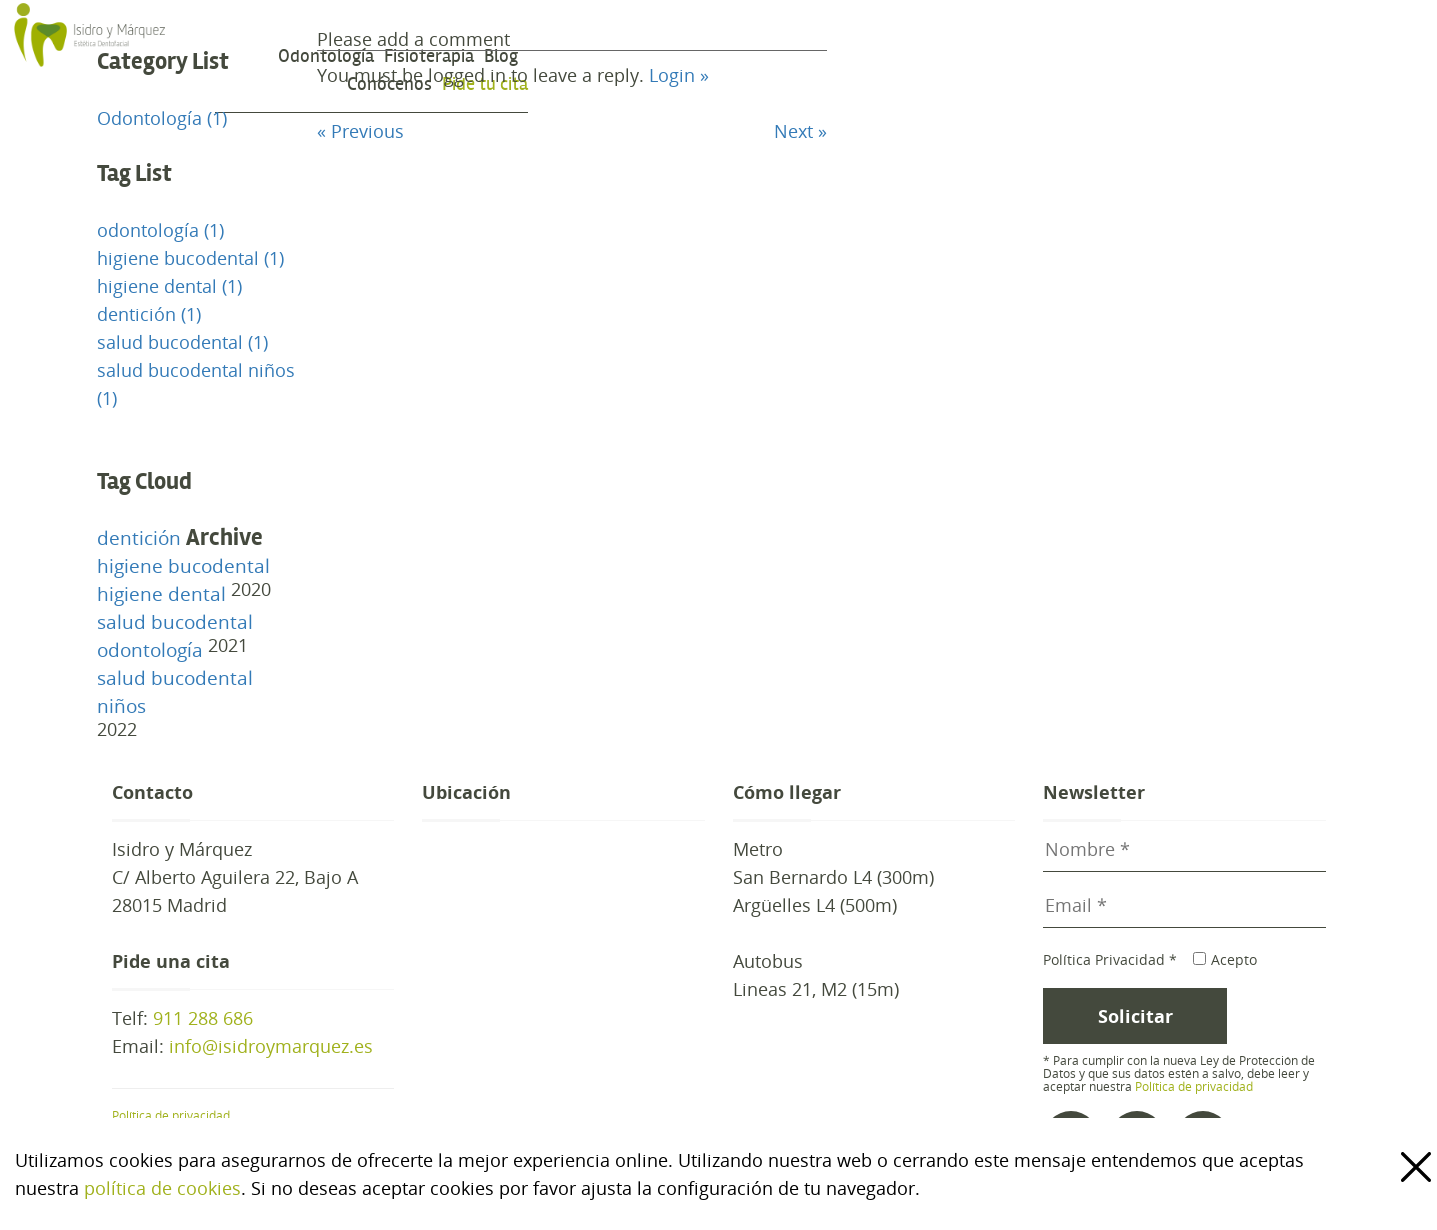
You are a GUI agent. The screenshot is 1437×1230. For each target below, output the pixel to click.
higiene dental (161, 594)
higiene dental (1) (169, 286)
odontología (150, 650)
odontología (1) (160, 230)
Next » (800, 131)
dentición (139, 538)
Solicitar (1135, 1016)
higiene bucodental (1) (190, 258)
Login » (679, 75)
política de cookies (162, 1188)
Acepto (1224, 959)
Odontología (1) (162, 118)
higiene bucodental (183, 566)
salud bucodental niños (175, 692)
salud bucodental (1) (182, 342)
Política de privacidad (171, 1115)
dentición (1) (149, 314)
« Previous (360, 131)
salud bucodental (175, 622)
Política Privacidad (1110, 959)
